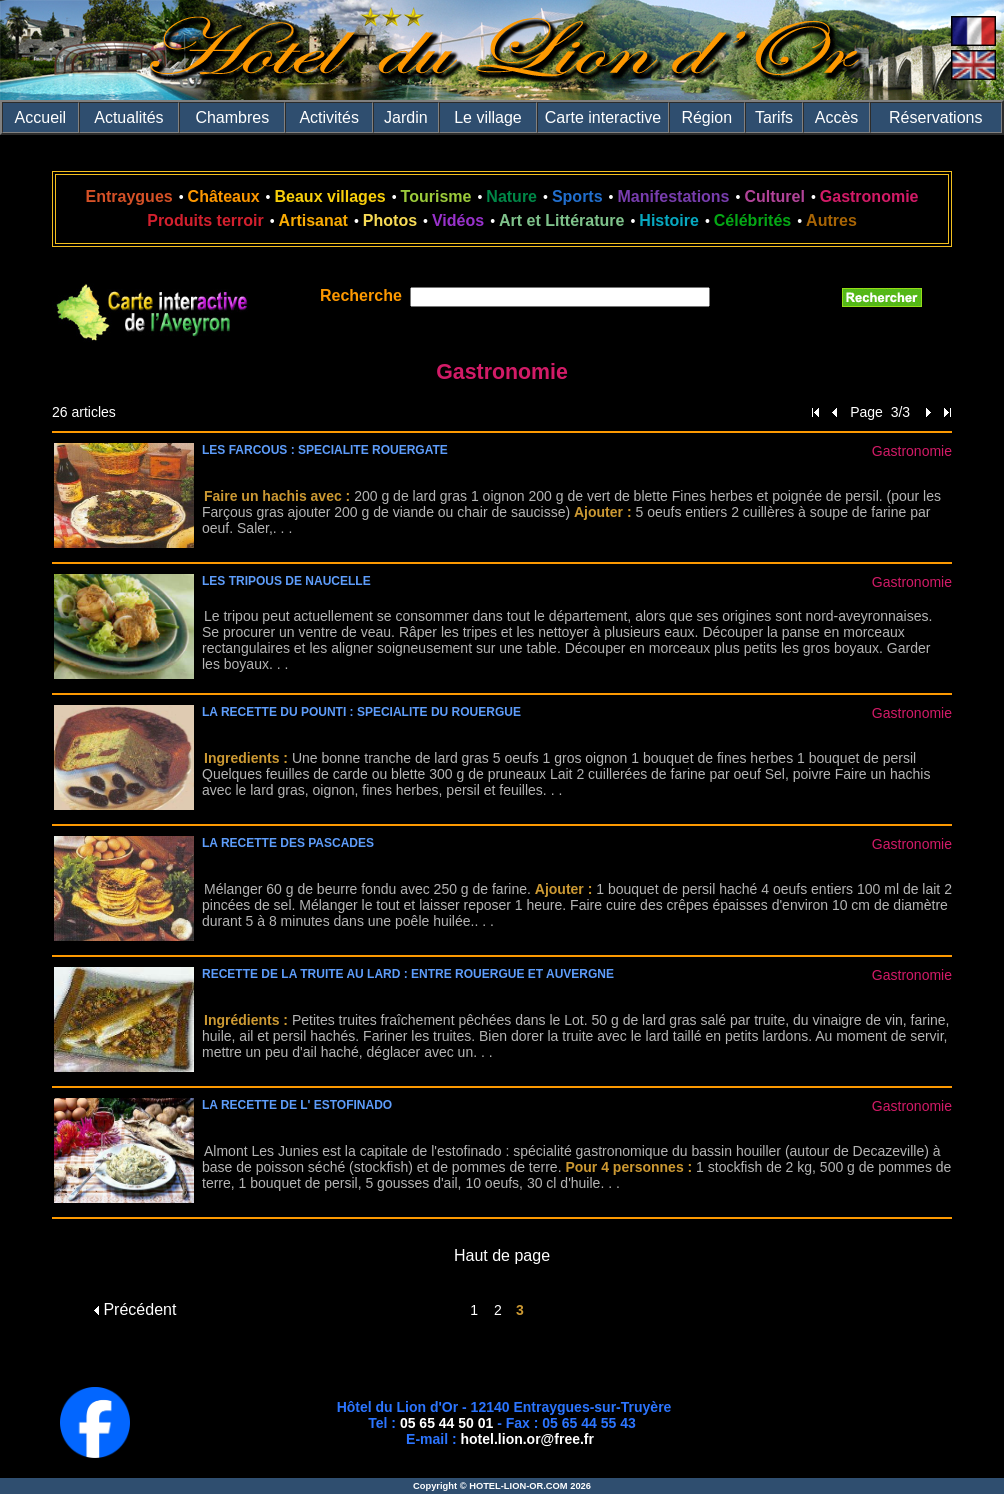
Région (706, 117)
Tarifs (774, 117)
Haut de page (502, 1255)
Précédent (135, 1309)
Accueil (41, 117)
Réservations (935, 117)
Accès (837, 117)
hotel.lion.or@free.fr (527, 1439)
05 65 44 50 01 (446, 1423)
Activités (329, 117)
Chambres (232, 117)
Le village (488, 117)
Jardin (406, 117)
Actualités (128, 117)
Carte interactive (603, 117)
